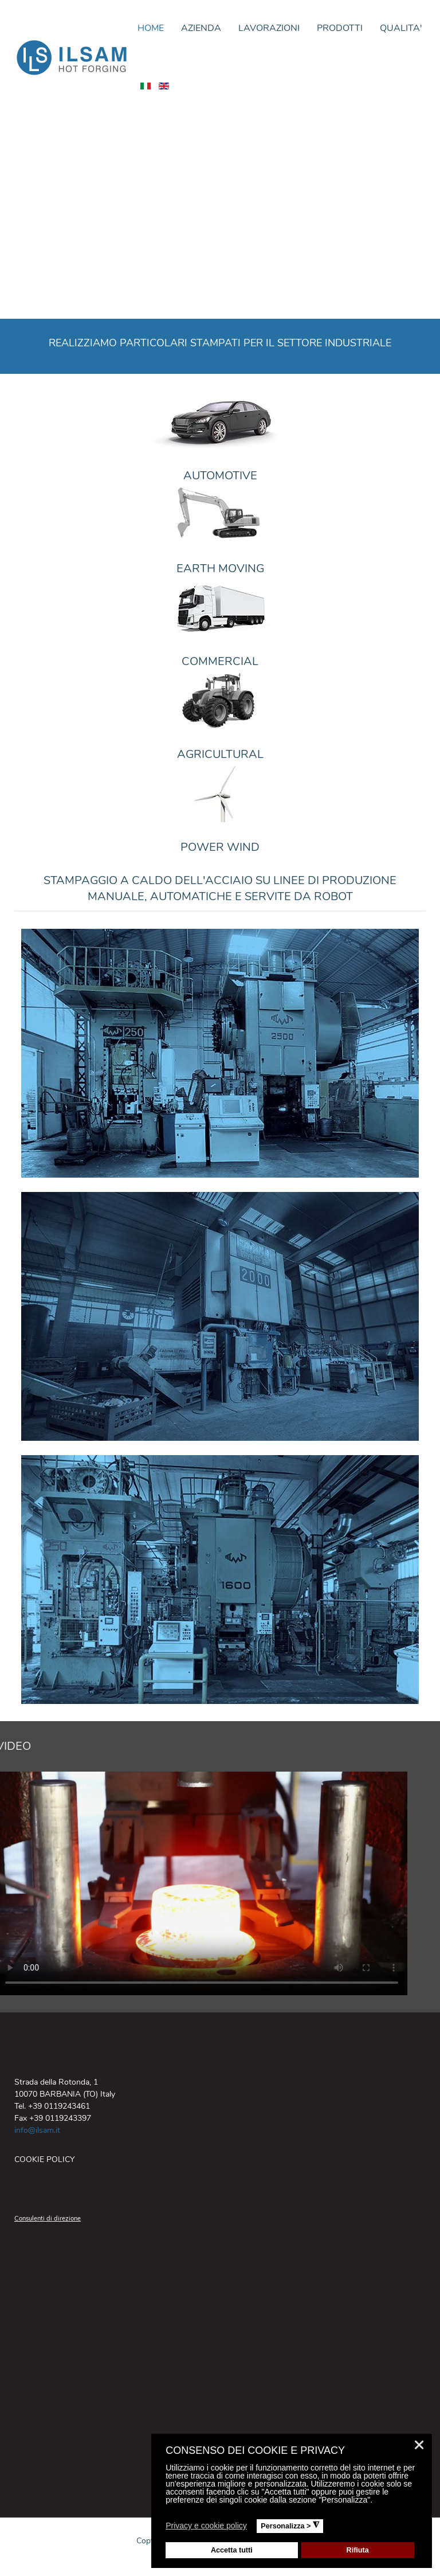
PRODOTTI (340, 28)
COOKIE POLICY (44, 2159)
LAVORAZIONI (269, 28)
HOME (151, 28)
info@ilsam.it (37, 2130)
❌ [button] (419, 2445)
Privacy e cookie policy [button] (206, 2525)
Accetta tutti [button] (232, 2550)
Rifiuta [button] (358, 2550)
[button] (254, 2527)
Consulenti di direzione (47, 2218)
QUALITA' (401, 28)
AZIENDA (201, 28)
